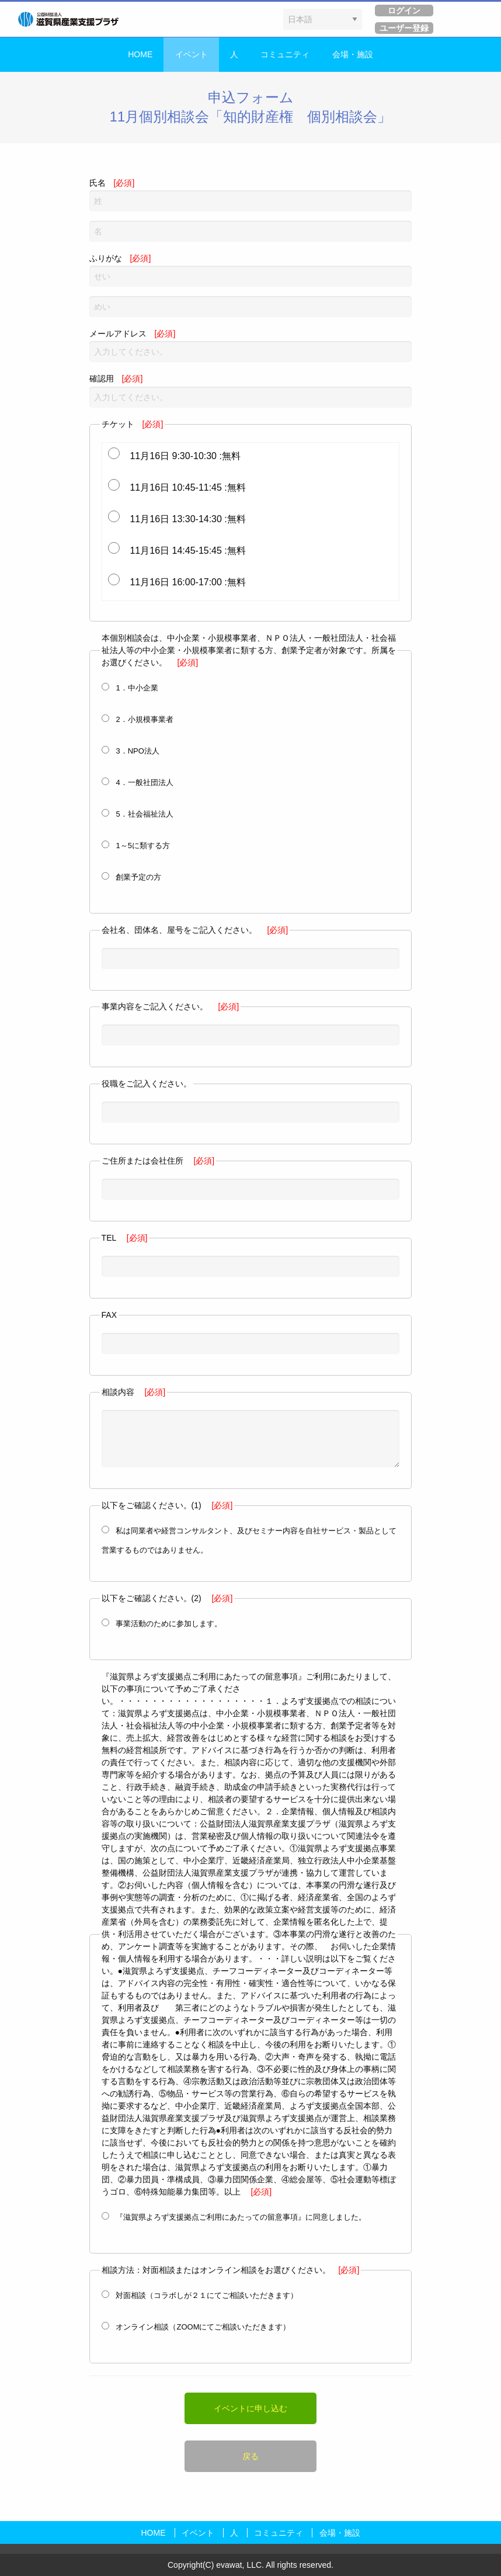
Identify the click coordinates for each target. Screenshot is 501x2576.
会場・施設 (352, 54)
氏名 (250, 194)
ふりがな (250, 270)
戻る (250, 2456)
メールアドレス (250, 345)
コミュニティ (284, 54)
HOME (140, 54)
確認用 (250, 390)
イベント (191, 54)
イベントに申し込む (250, 2408)
